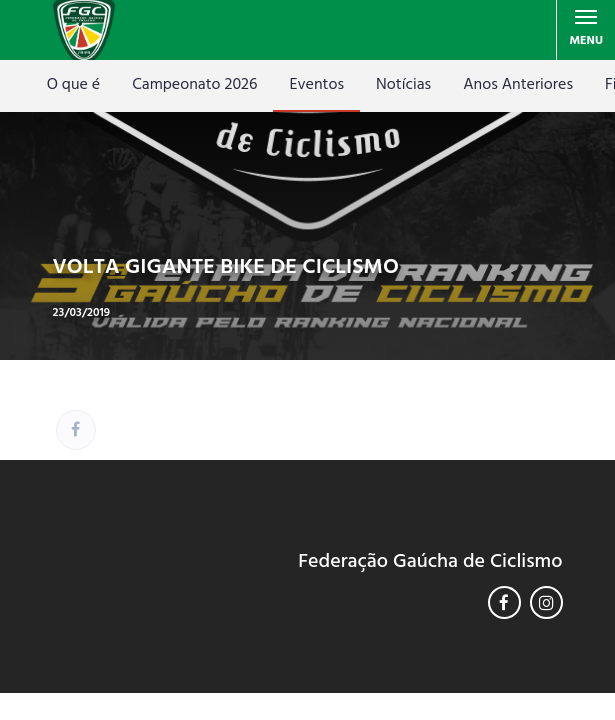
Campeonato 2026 (194, 85)
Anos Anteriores (518, 85)
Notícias (403, 85)
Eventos (316, 85)
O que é (73, 85)
